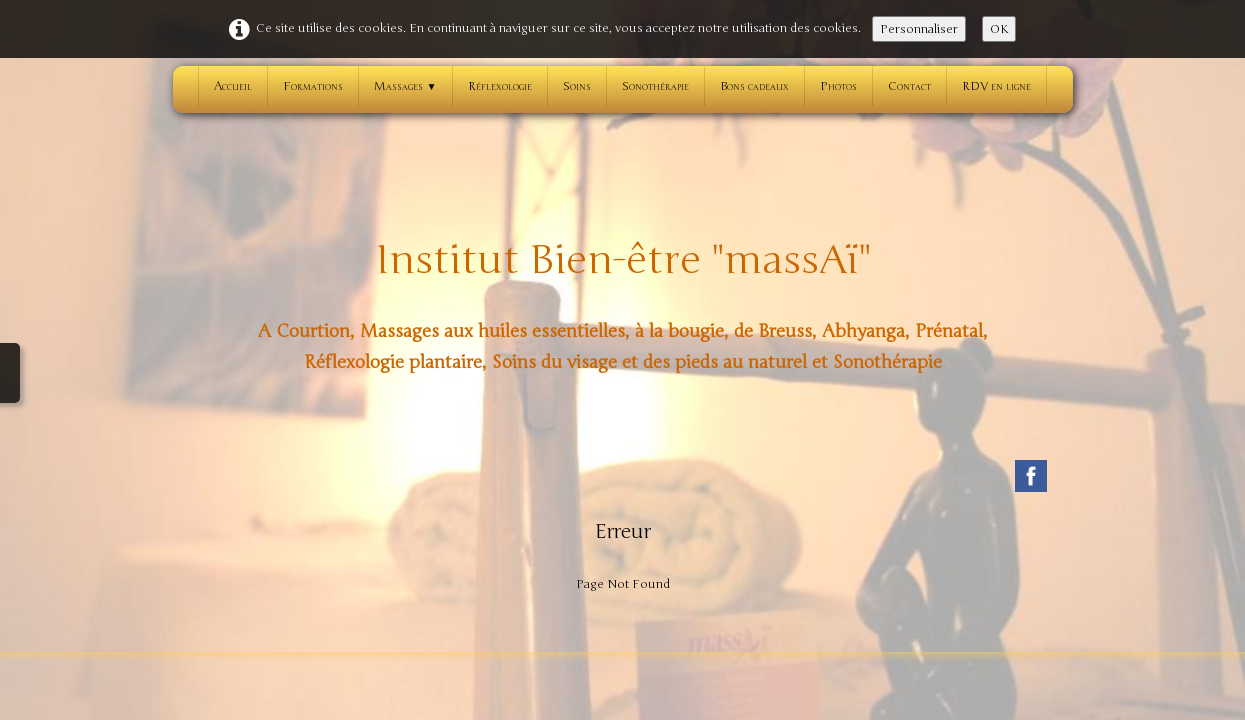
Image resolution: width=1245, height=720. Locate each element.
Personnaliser (919, 29)
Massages (405, 86)
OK (999, 29)
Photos (838, 86)
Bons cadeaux (754, 86)
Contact (909, 86)
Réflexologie (500, 86)
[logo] (623, 303)
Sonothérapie (655, 86)
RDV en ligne (996, 86)
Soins (577, 86)
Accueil (233, 86)
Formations (313, 86)
